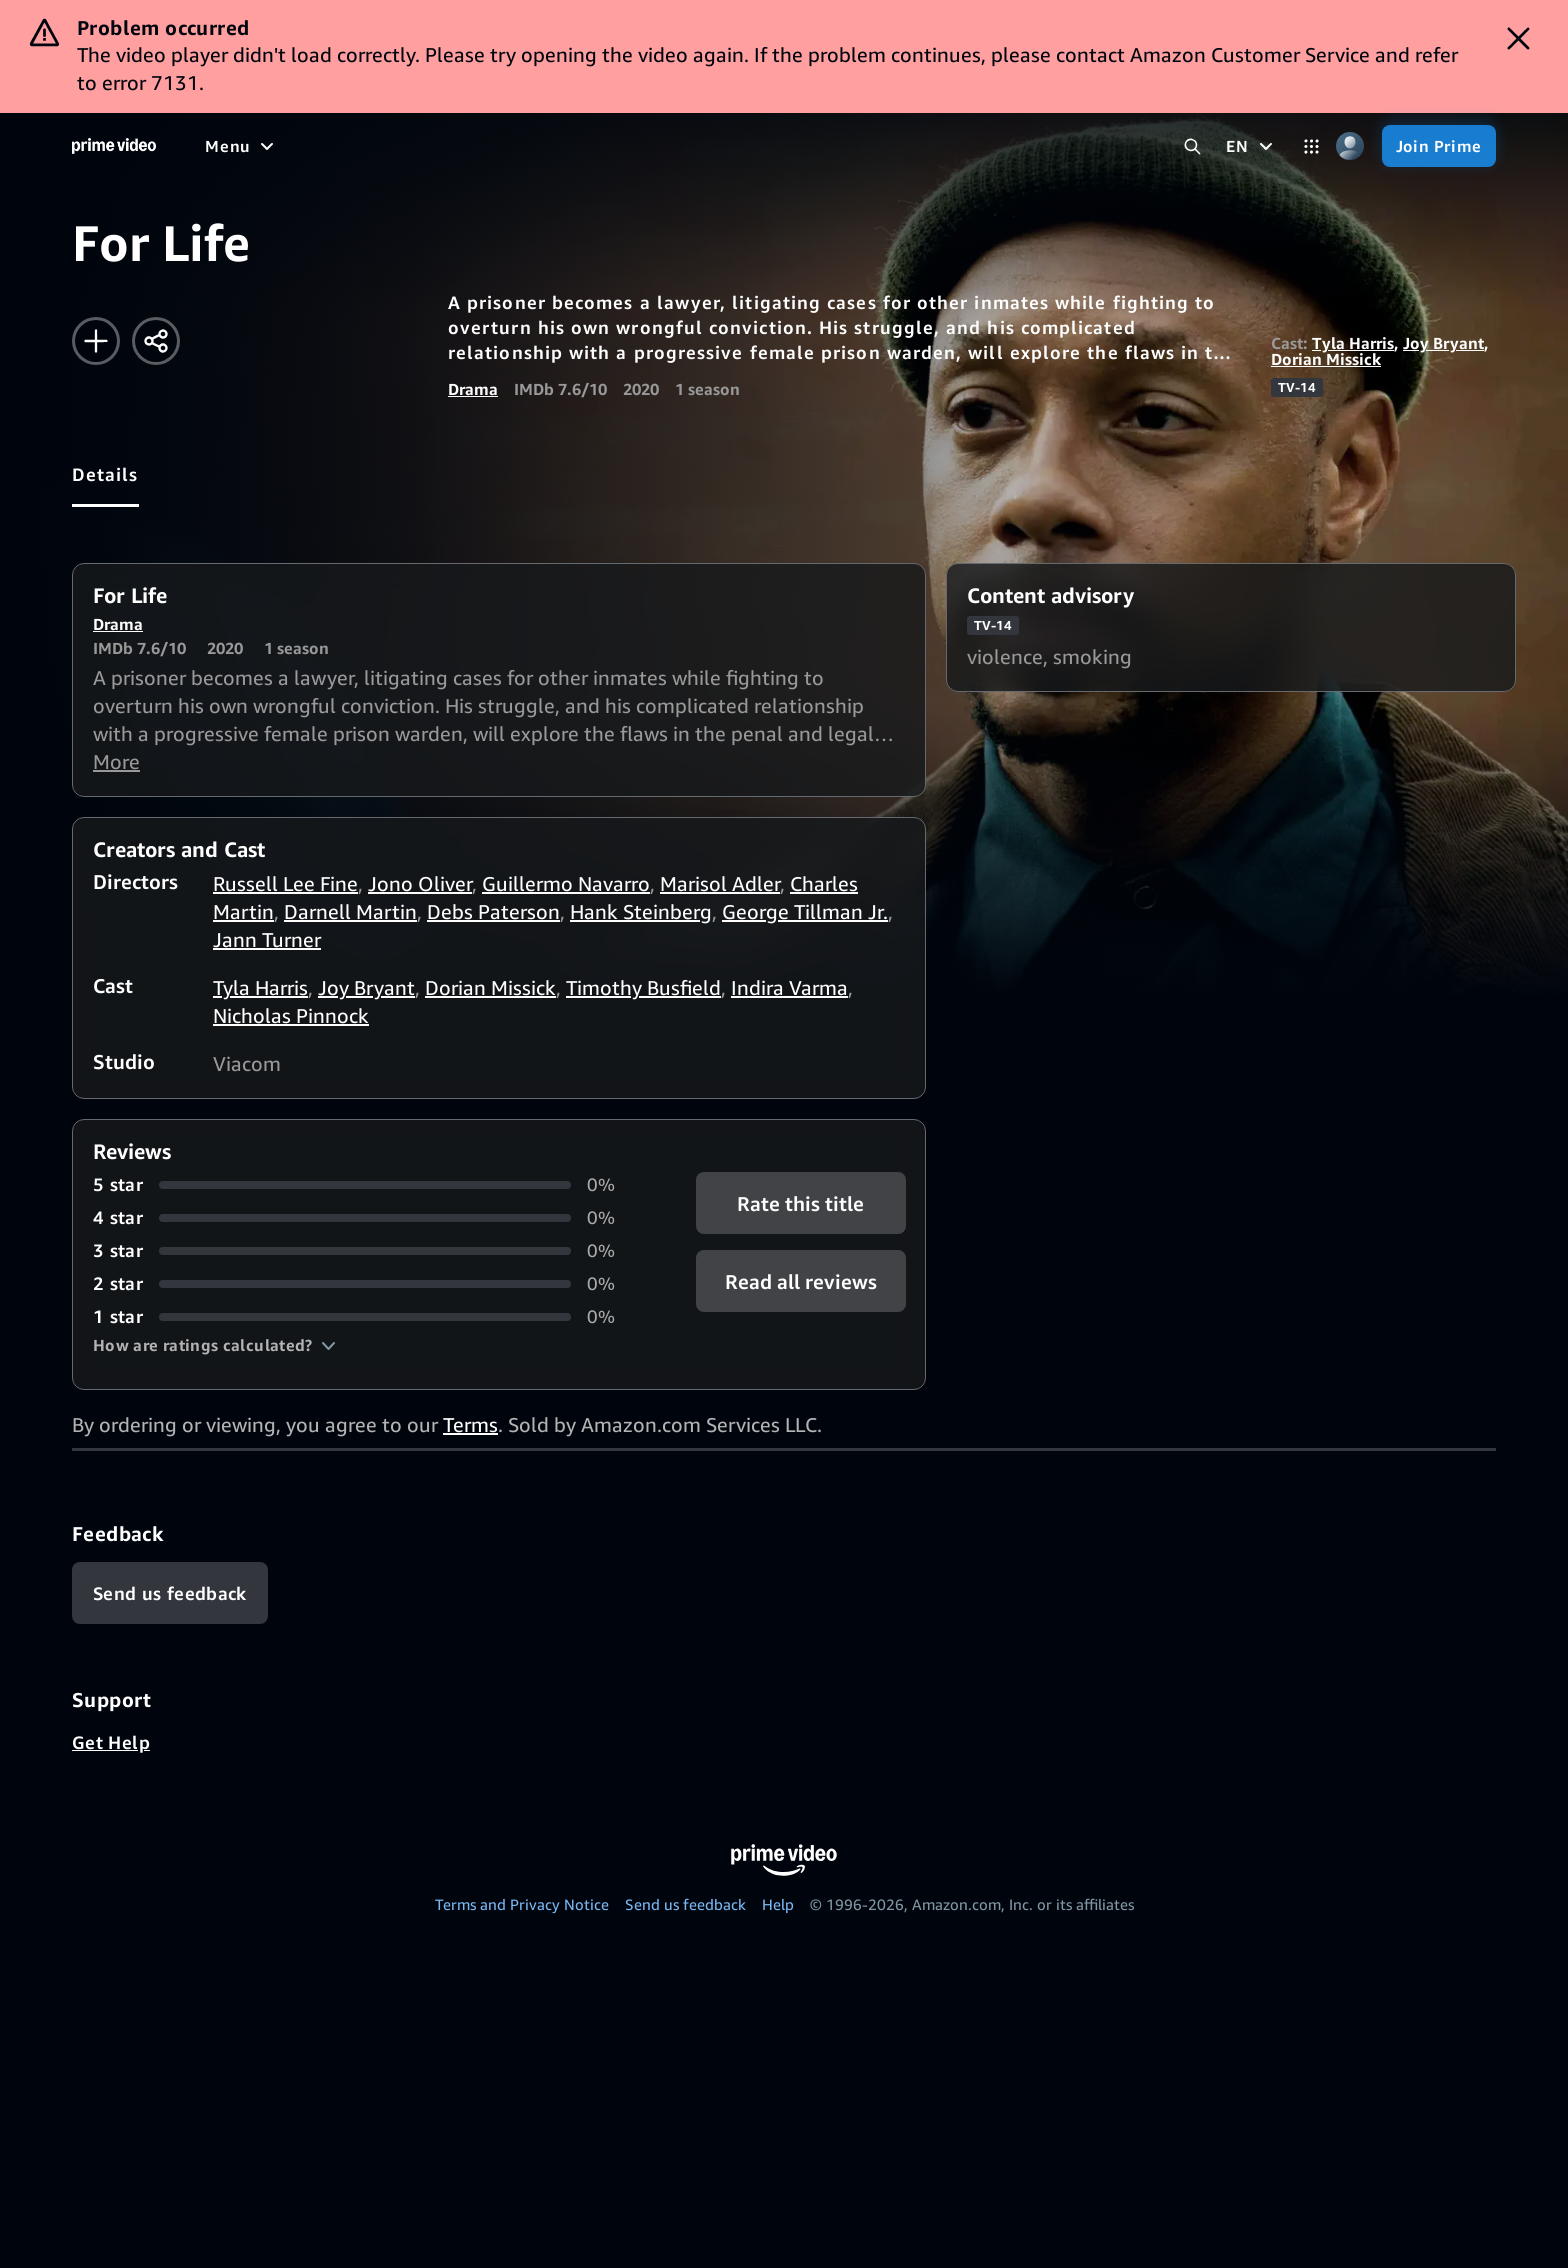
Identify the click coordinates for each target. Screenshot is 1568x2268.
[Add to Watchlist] (96, 341)
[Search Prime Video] (1192, 146)
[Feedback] (170, 1593)
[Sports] (483, 146)
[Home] (114, 146)
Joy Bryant (1443, 343)
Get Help (111, 1742)
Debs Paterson (493, 911)
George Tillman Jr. (805, 911)
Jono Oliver (420, 883)
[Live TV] (639, 146)
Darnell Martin (350, 911)
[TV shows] (390, 146)
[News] (560, 146)
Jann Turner (267, 939)
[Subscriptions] (768, 146)
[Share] (156, 341)
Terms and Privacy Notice (522, 1904)
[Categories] (1311, 146)
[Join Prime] (1439, 146)
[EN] (1251, 146)
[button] (214, 1345)
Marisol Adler (720, 883)
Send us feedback (685, 1904)
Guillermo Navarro (566, 883)
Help (778, 1904)
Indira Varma (789, 987)
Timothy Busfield (643, 987)
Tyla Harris (1353, 343)
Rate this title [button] (800, 1203)
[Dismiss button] (1518, 38)
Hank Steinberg (641, 911)
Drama (473, 389)
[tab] (105, 474)
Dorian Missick (1326, 359)
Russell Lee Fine (285, 883)
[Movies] (296, 146)
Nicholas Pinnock (291, 1015)
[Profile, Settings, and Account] (1350, 146)
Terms (470, 1424)
